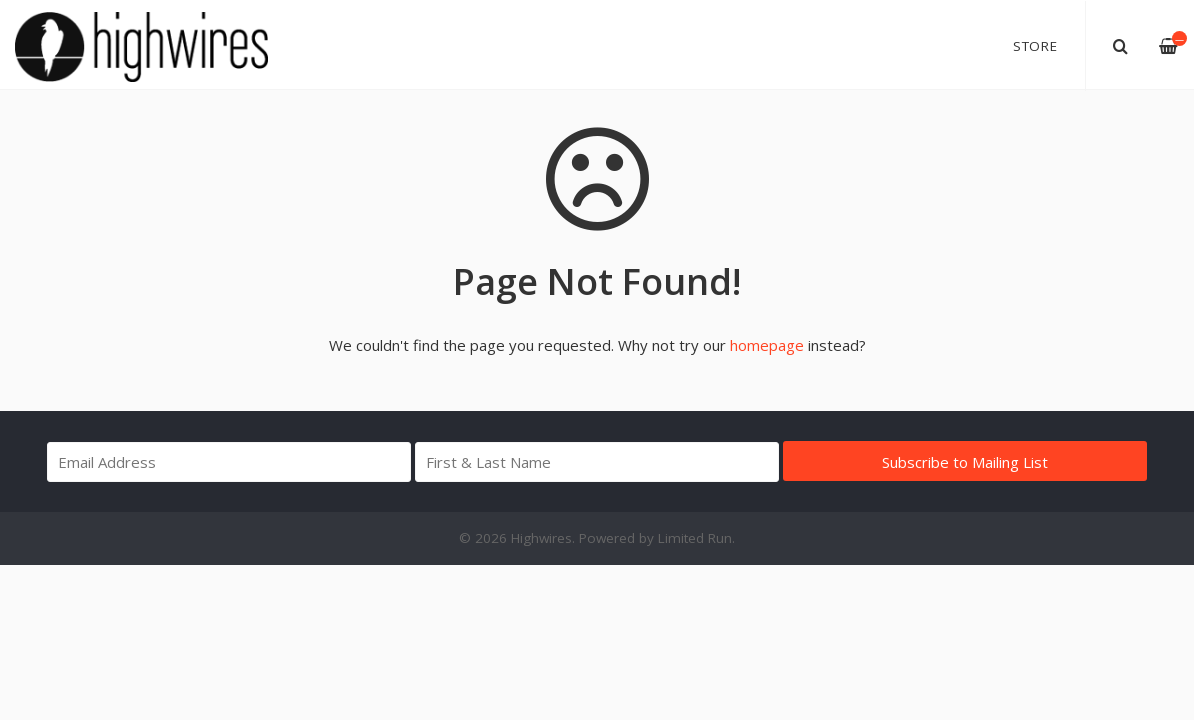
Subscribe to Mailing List (965, 462)
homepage (767, 345)
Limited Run (695, 538)
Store (1035, 46)
